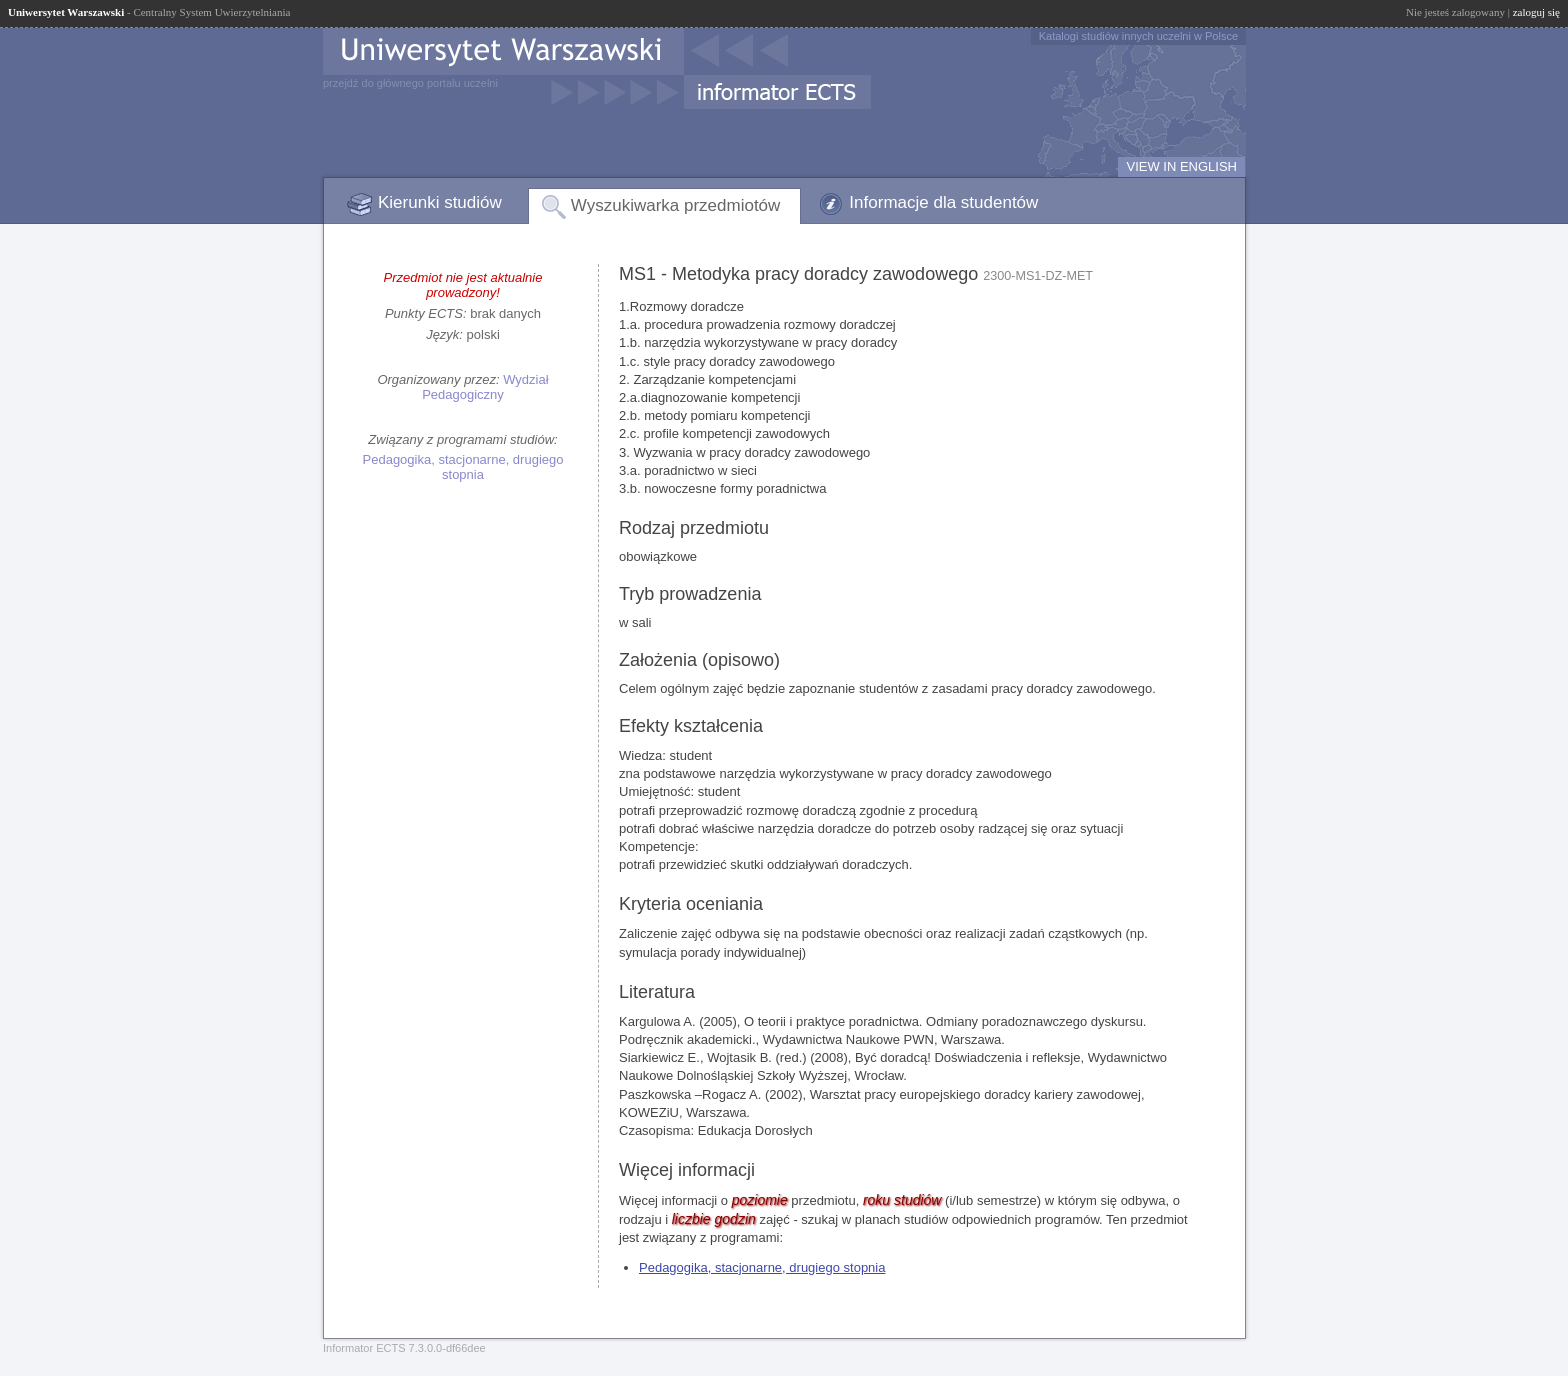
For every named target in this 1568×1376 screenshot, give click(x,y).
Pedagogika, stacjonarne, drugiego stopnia (463, 467)
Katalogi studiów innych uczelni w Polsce (1138, 36)
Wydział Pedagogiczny (485, 387)
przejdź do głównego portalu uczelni (410, 83)
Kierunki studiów (440, 202)
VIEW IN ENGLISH (1181, 166)
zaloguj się (1536, 12)
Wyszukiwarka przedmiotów (676, 205)
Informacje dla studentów (943, 202)
